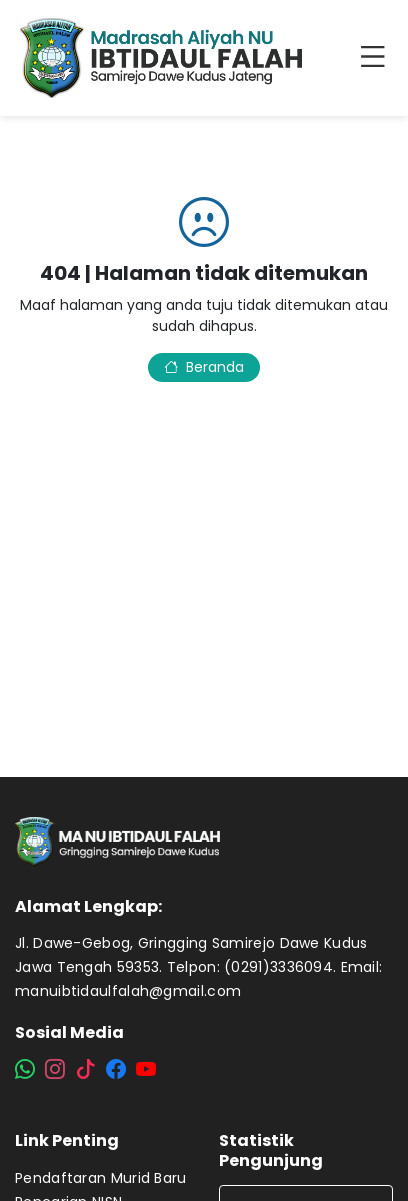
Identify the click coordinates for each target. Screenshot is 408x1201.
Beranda (204, 367)
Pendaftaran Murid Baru (101, 1178)
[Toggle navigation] (377, 58)
